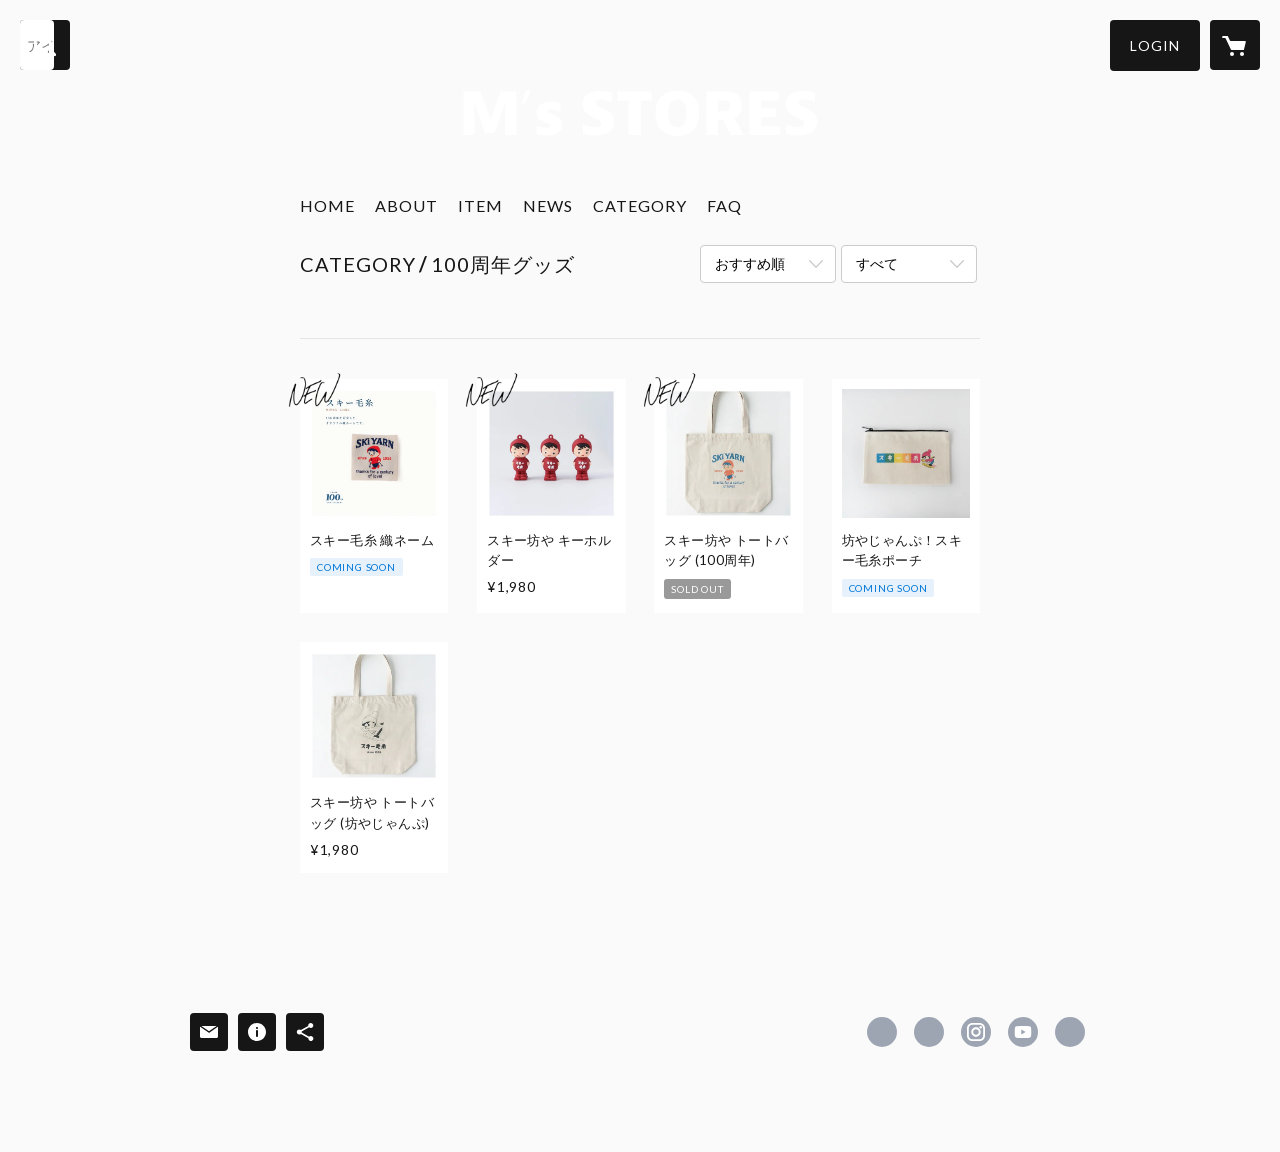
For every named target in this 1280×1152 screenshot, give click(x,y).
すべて (877, 263)
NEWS (548, 205)
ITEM (480, 205)
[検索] (45, 45)
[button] (1155, 45)
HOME (327, 205)
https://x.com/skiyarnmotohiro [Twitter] (929, 1032)
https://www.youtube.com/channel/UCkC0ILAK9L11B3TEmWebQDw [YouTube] (1023, 1032)
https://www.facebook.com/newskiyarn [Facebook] (882, 1032)
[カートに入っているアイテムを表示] (1235, 45)
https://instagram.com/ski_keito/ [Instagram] (976, 1032)
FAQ (724, 205)
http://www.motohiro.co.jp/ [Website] (1070, 1032)
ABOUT (406, 205)
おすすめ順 (750, 263)
